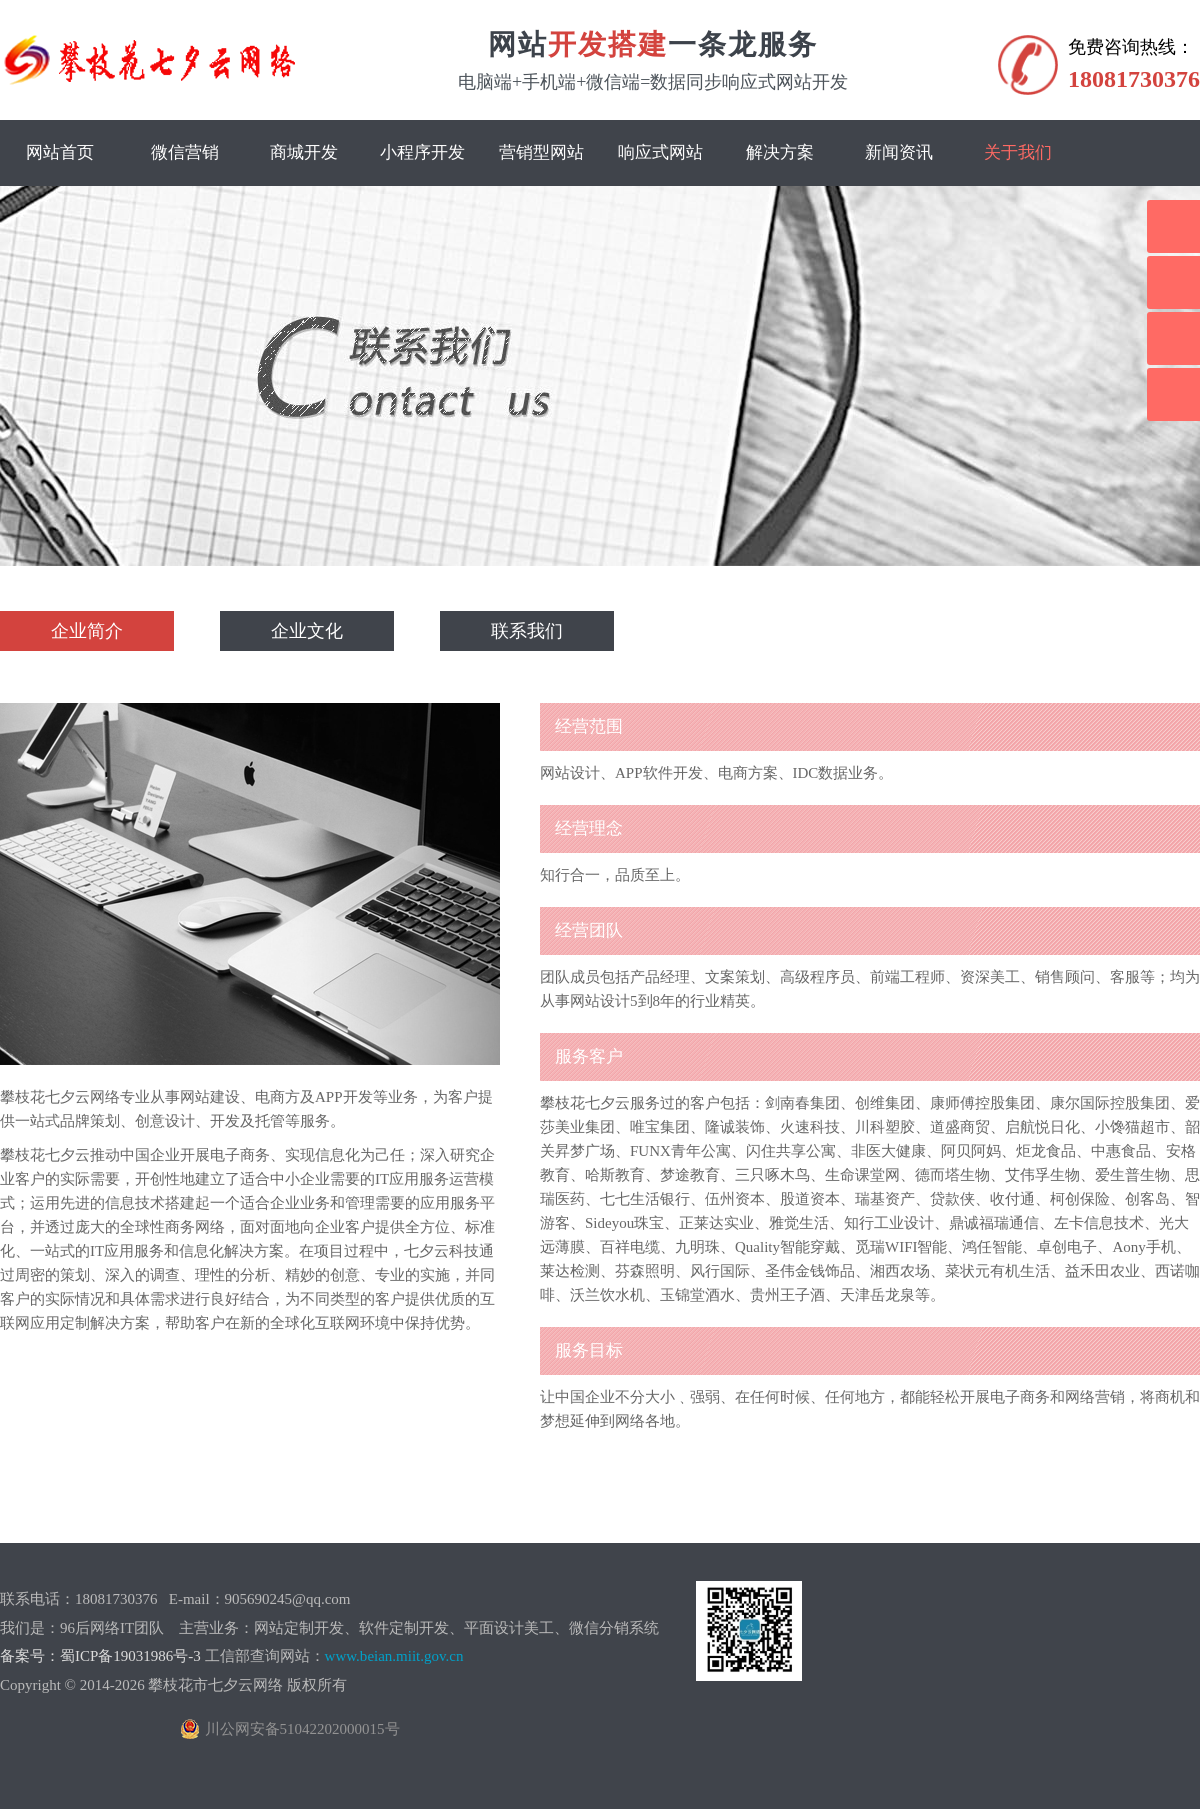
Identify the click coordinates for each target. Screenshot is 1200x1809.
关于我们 (1018, 152)
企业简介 (87, 631)
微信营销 (185, 152)
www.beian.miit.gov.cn (394, 1656)
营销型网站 (541, 152)
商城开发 (304, 152)
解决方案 (780, 152)
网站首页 (60, 152)
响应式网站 (660, 152)
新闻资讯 (899, 152)
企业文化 (307, 631)
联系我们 (527, 631)
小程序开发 (422, 152)
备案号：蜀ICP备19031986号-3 (100, 1656)
